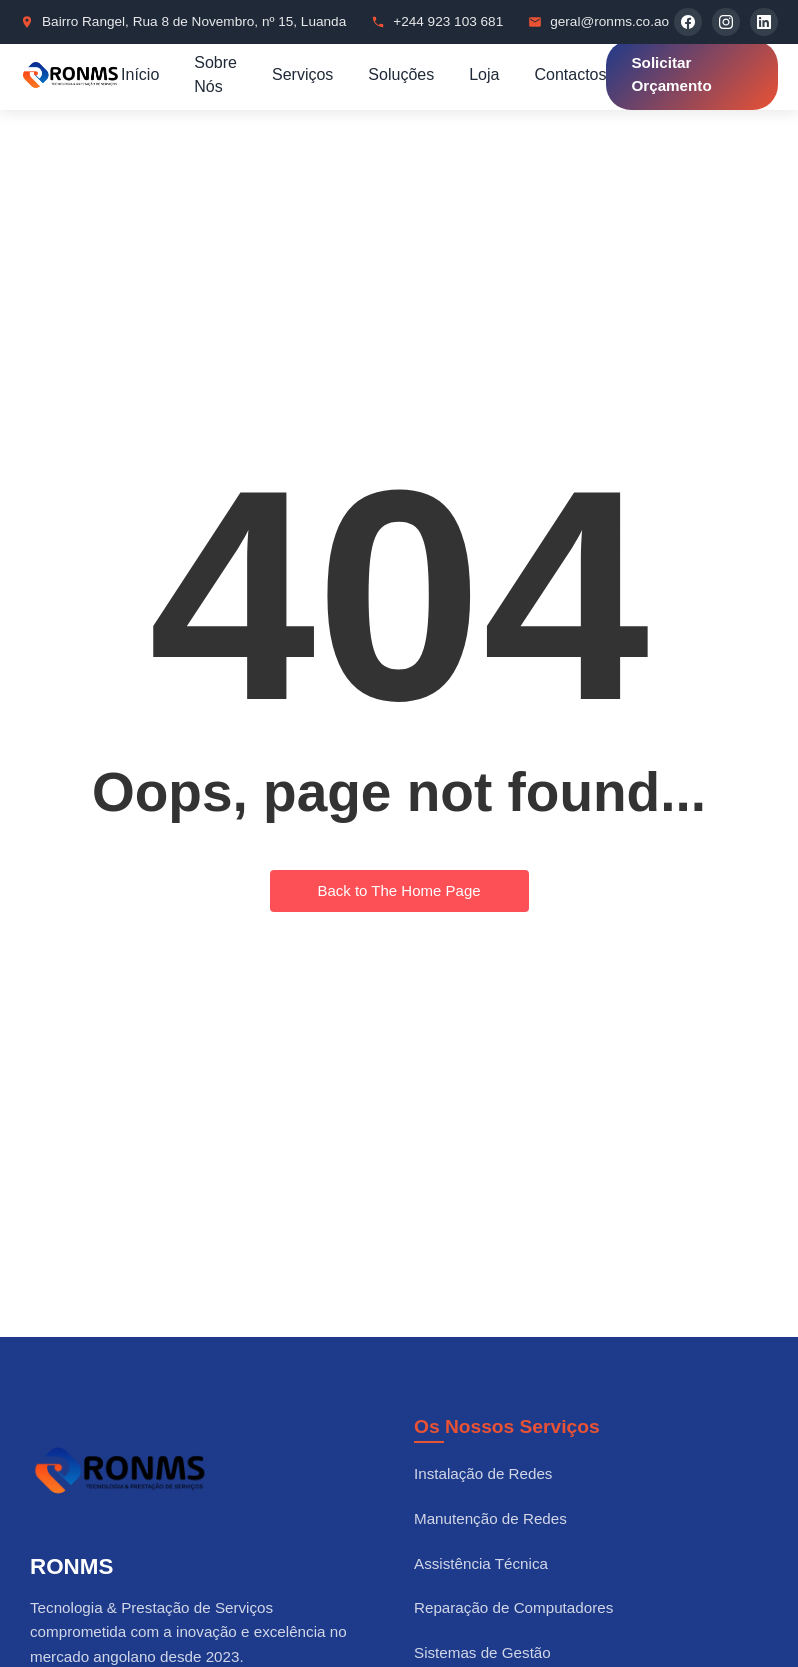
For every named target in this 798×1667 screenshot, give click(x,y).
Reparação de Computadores (513, 1607)
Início (140, 74)
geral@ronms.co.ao (609, 21)
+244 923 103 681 (448, 21)
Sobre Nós (215, 74)
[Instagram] (726, 22)
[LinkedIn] (764, 22)
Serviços (302, 74)
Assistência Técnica (481, 1563)
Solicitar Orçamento (671, 74)
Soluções (401, 74)
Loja (484, 74)
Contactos (570, 74)
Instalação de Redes (483, 1473)
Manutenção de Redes (490, 1518)
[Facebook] (688, 22)
